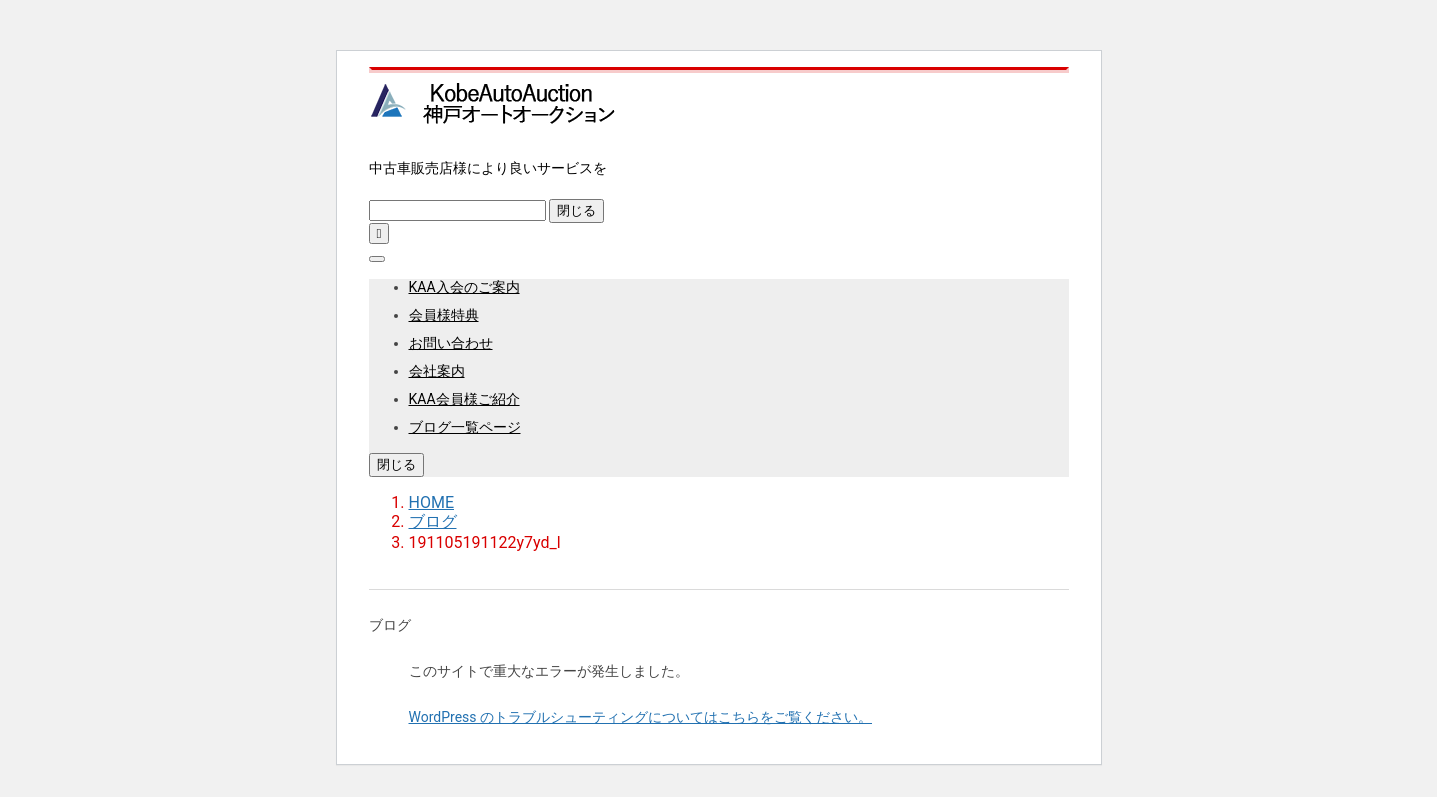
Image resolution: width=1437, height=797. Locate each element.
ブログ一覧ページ (465, 427)
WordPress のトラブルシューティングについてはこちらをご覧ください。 (641, 717)
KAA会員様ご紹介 (464, 399)
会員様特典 (444, 315)
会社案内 (437, 371)
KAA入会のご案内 (464, 287)
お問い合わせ (451, 343)
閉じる (576, 210)
